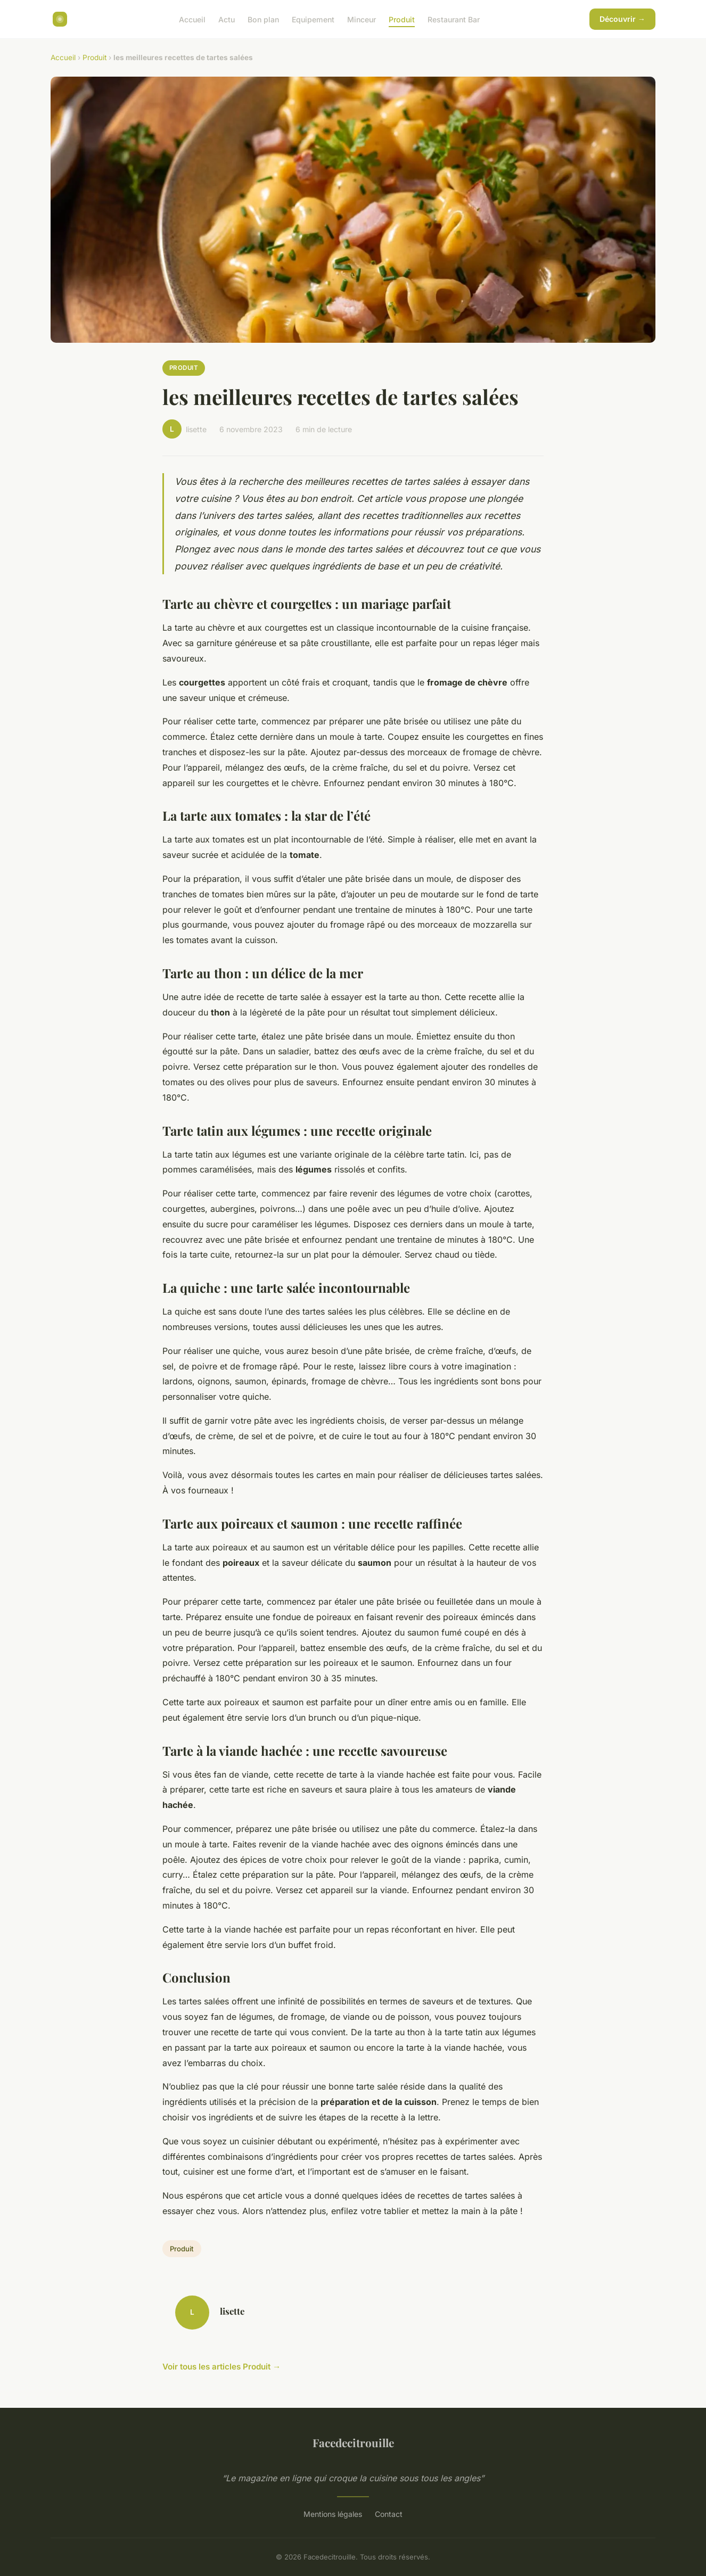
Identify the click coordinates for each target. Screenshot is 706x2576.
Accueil (192, 18)
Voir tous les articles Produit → (221, 2367)
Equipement (313, 18)
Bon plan (263, 18)
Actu (226, 18)
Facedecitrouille (353, 2442)
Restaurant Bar (454, 18)
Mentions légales (332, 2514)
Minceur (361, 18)
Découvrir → (622, 18)
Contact (389, 2514)
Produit (402, 18)
